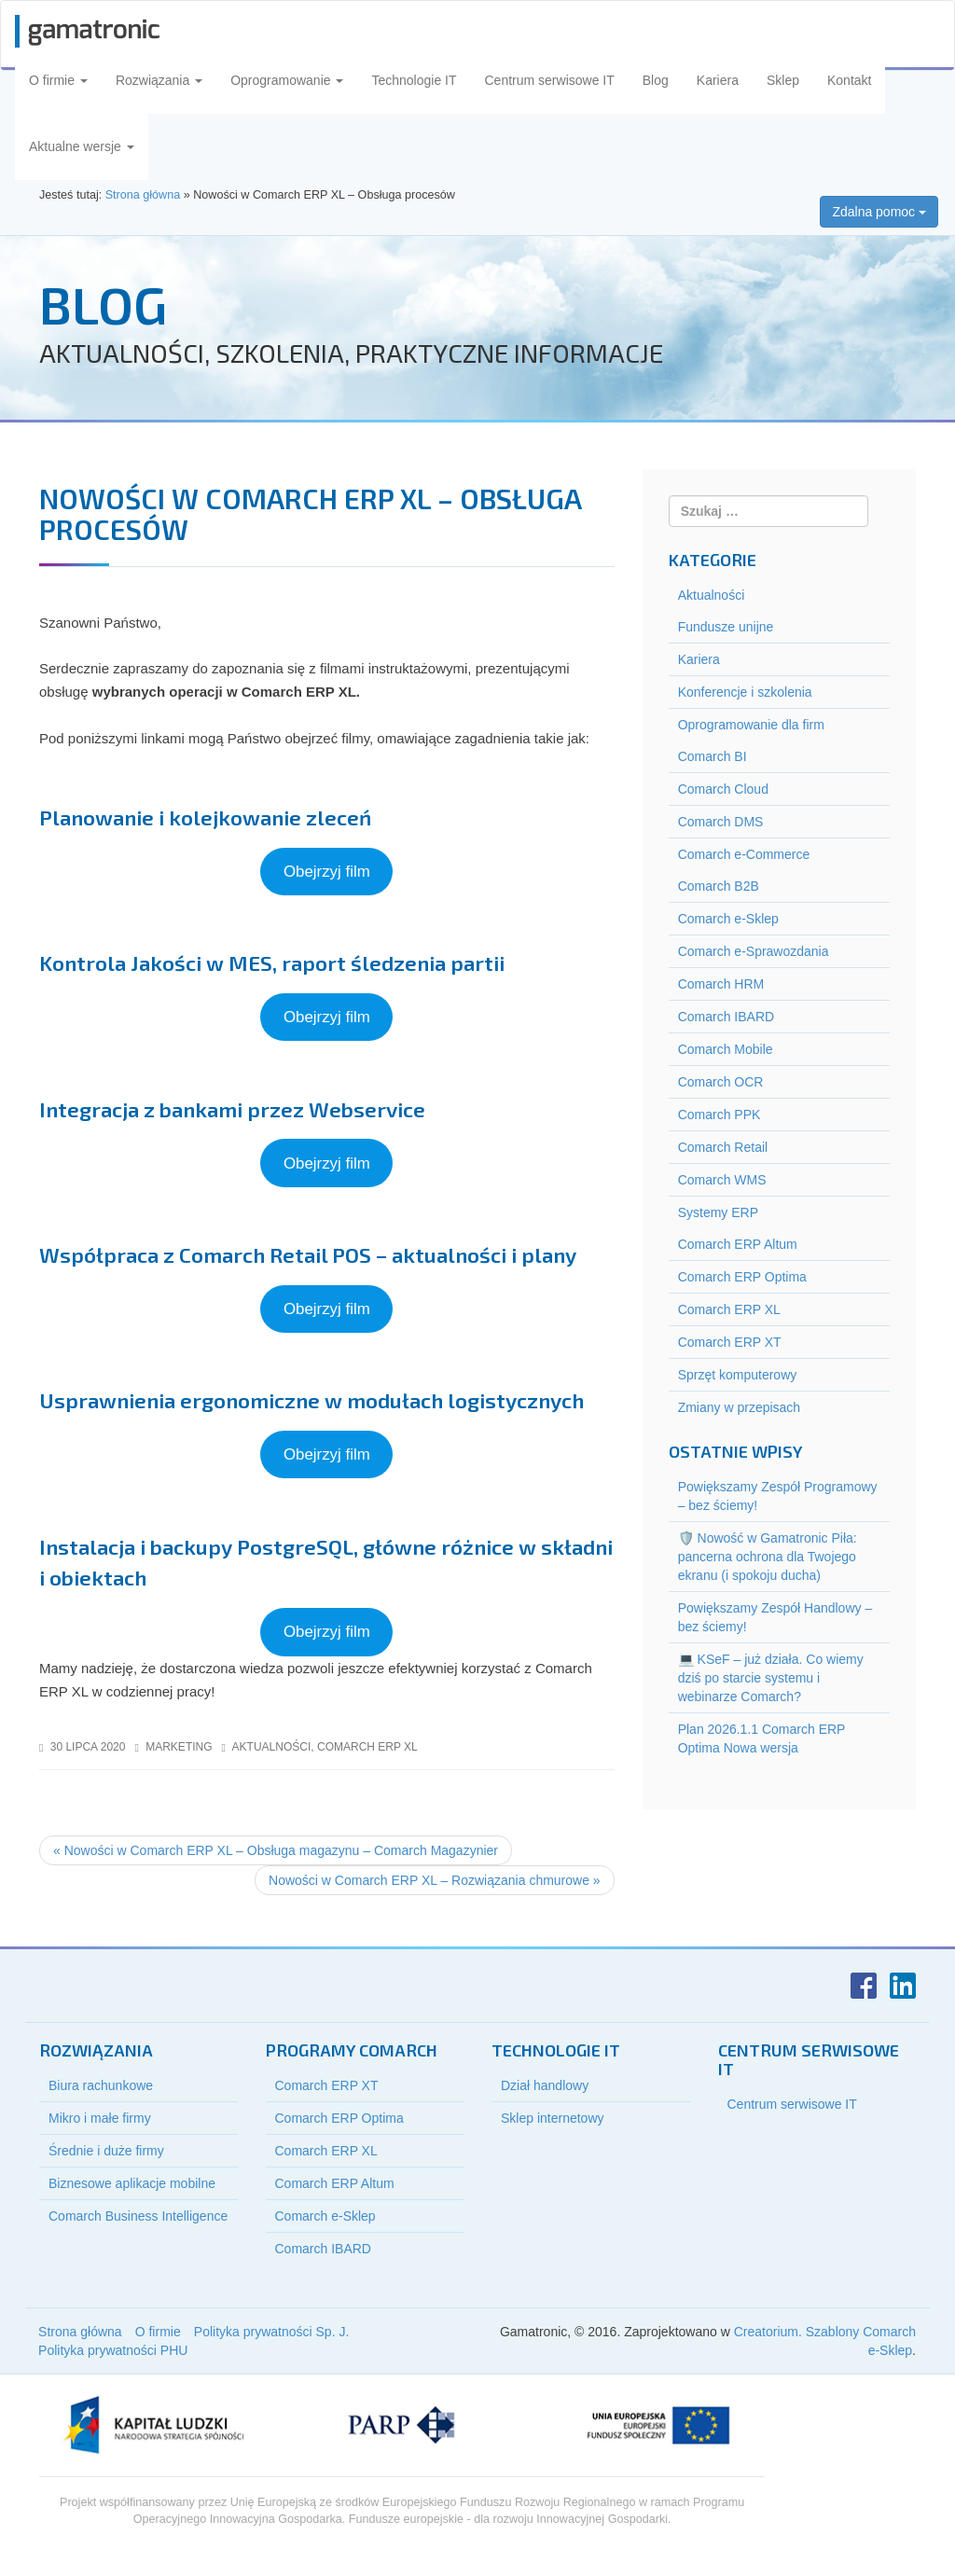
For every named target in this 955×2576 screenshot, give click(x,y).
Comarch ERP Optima (742, 1276)
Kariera (718, 80)
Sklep (783, 80)
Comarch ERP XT (730, 1342)
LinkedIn (903, 1986)
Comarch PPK (719, 1114)
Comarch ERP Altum (737, 1244)
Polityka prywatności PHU (112, 2350)
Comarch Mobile (725, 1049)
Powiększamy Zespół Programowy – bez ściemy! (778, 1496)
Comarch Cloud (723, 789)
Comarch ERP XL (367, 1746)
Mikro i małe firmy (99, 2118)
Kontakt (849, 80)
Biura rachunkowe (100, 2085)
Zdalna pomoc (879, 211)
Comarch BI (712, 756)
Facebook (864, 1986)
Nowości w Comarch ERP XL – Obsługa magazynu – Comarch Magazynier (275, 1850)
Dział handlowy (544, 2085)
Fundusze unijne (726, 626)
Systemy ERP (718, 1212)
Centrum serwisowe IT (550, 80)
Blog (656, 80)
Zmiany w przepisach (739, 1407)
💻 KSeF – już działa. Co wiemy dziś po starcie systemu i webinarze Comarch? (771, 1678)
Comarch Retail (723, 1147)
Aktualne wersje (81, 146)
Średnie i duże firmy (106, 2150)
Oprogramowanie (286, 80)
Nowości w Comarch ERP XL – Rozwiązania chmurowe (435, 1880)
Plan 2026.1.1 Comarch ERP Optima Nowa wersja (762, 1738)
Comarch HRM (721, 983)
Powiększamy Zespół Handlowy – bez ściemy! (775, 1617)
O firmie (58, 80)
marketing (178, 1746)
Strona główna (80, 2331)
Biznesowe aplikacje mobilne (131, 2183)
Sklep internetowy (552, 2118)
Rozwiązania (159, 80)
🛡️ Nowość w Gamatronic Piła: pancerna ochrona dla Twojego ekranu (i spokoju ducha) (767, 1556)
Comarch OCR (721, 1081)
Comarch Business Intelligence (138, 2216)
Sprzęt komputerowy (737, 1374)
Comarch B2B (718, 886)
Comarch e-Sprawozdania (753, 951)
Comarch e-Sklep (728, 918)
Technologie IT (413, 80)
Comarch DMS (721, 821)
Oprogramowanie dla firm (751, 724)
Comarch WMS (722, 1179)
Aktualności (271, 1746)
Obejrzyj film (327, 871)
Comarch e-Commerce (744, 854)
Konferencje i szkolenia (745, 692)
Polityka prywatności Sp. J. (272, 2331)
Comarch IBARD (726, 1016)
